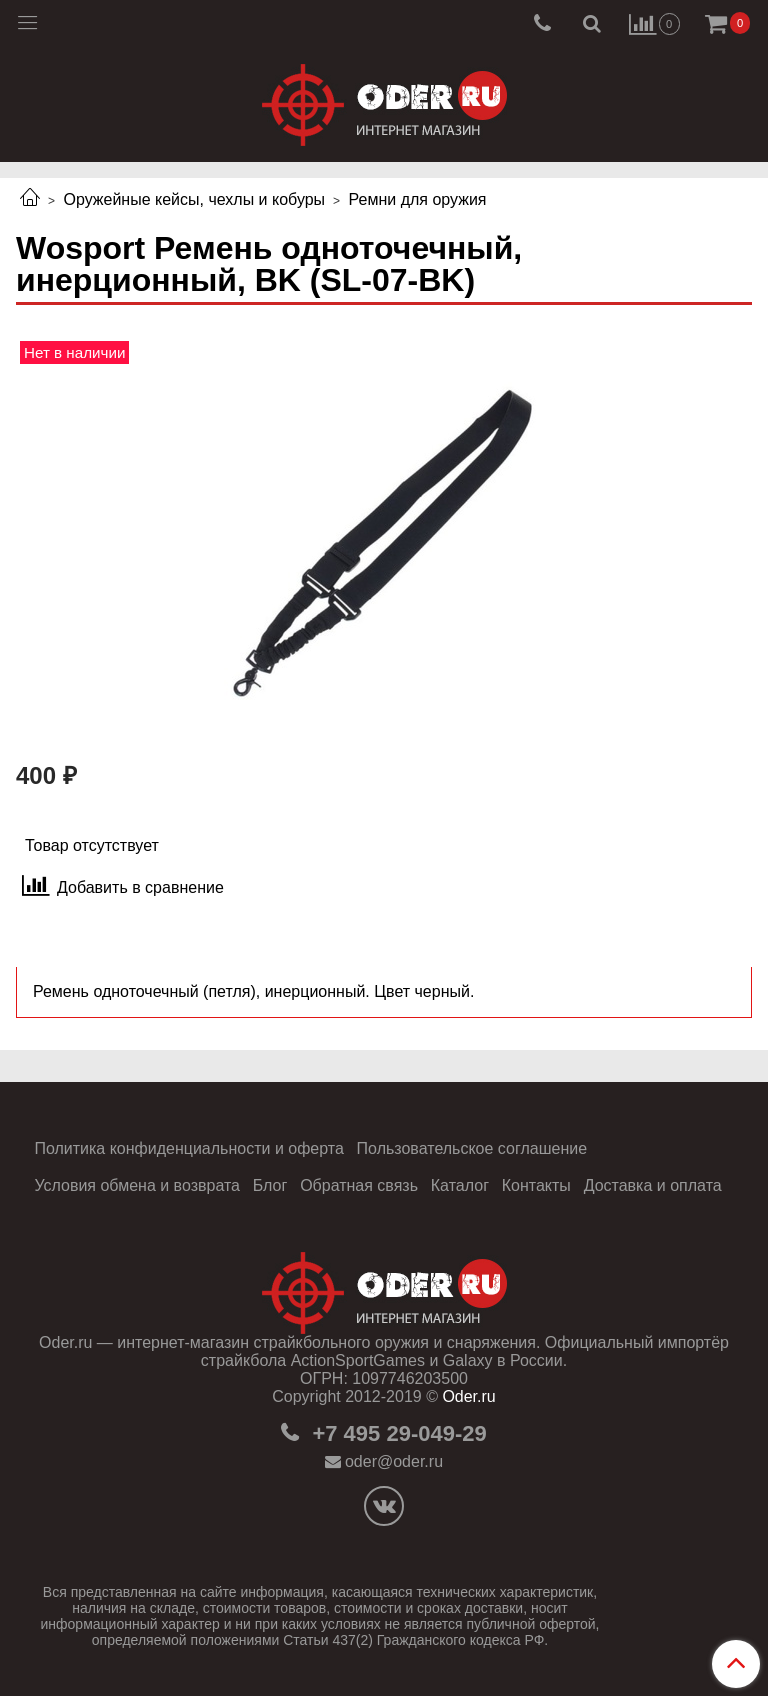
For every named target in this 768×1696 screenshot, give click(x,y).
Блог (270, 1185)
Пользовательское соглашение (472, 1148)
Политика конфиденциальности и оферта (188, 1148)
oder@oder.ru (394, 1461)
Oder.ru (468, 1396)
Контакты (536, 1185)
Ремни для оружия (418, 199)
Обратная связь (359, 1185)
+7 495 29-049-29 (396, 1433)
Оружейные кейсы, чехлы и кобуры (194, 199)
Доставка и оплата (653, 1185)
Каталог (460, 1185)
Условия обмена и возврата (137, 1185)
